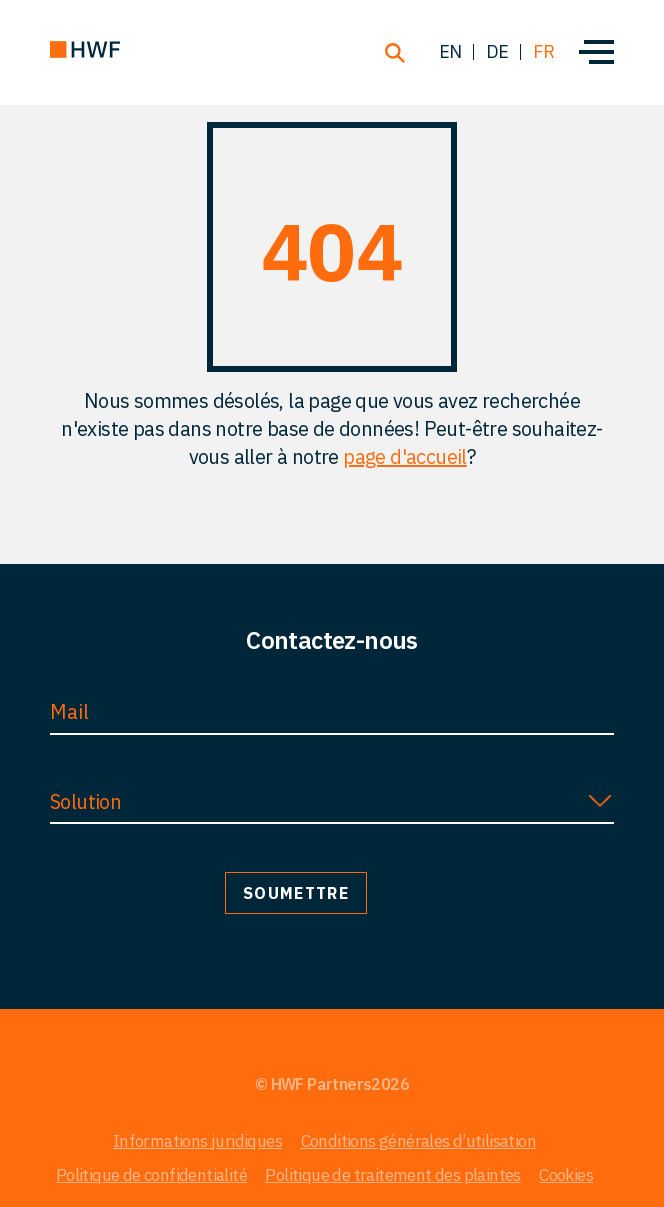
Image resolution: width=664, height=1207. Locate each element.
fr (543, 51)
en (450, 51)
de (497, 51)
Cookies (566, 1175)
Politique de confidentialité (151, 1175)
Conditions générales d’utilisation (419, 1141)
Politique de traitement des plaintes (392, 1175)
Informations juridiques (197, 1141)
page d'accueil (405, 456)
